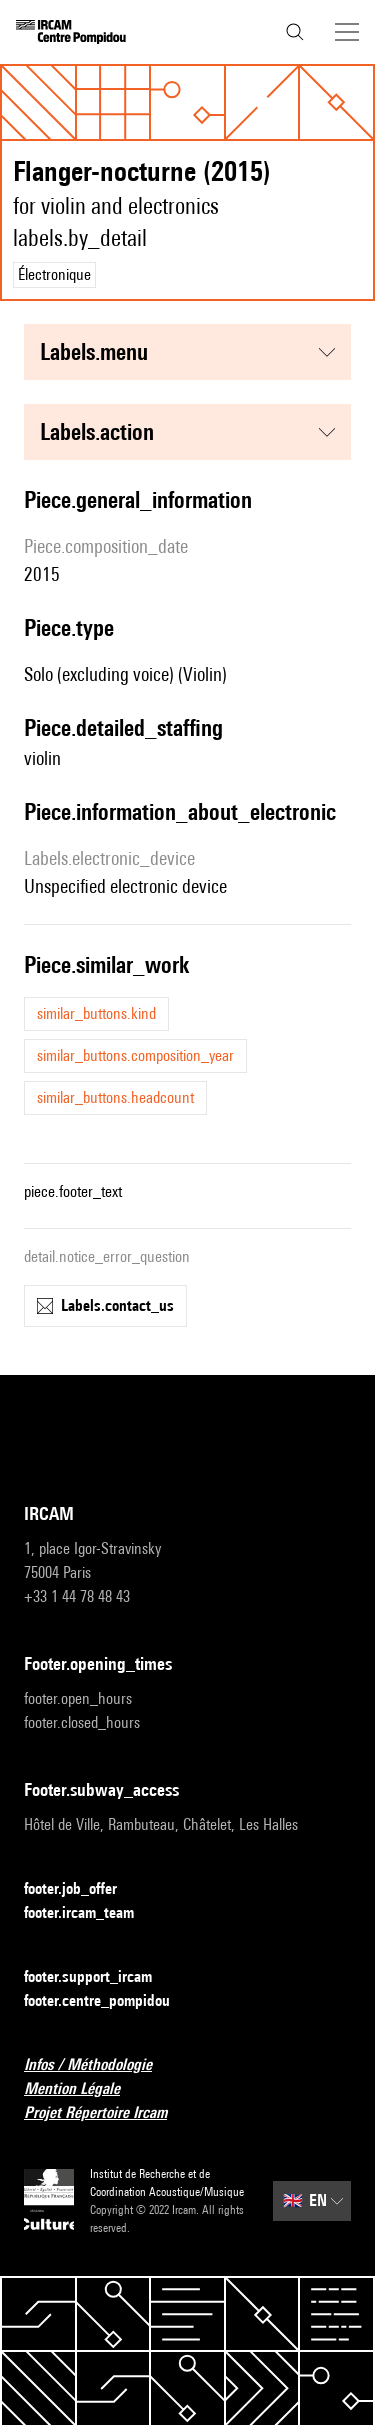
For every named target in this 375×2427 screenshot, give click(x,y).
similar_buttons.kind (96, 1013)
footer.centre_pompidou (109, 2001)
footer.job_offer (82, 1889)
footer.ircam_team (91, 1913)
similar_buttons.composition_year (135, 1055)
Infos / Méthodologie (100, 2065)
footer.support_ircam (100, 1977)
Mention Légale (84, 2089)
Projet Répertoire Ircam (107, 2113)
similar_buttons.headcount (115, 1097)
